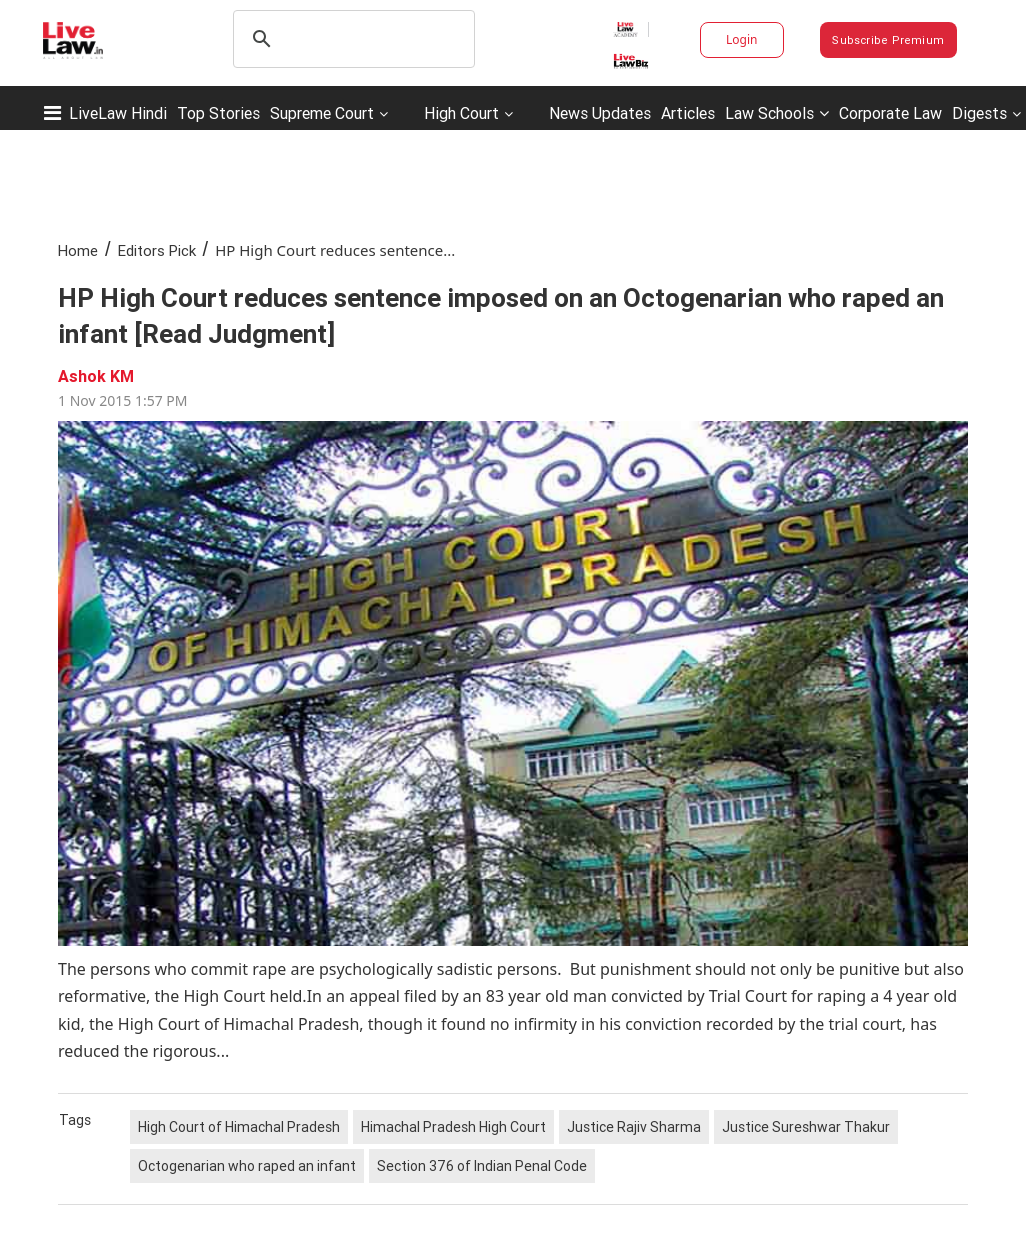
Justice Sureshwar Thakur (806, 1127)
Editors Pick (157, 250)
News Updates (600, 113)
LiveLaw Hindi (118, 113)
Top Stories (218, 113)
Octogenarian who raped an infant (247, 1166)
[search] (351, 39)
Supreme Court (322, 113)
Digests (979, 113)
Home (78, 250)
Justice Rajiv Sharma (634, 1127)
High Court (461, 113)
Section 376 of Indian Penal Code (482, 1166)
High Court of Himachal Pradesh (239, 1127)
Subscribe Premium (888, 40)
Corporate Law (890, 113)
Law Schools (777, 113)
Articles (688, 113)
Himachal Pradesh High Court (453, 1127)
